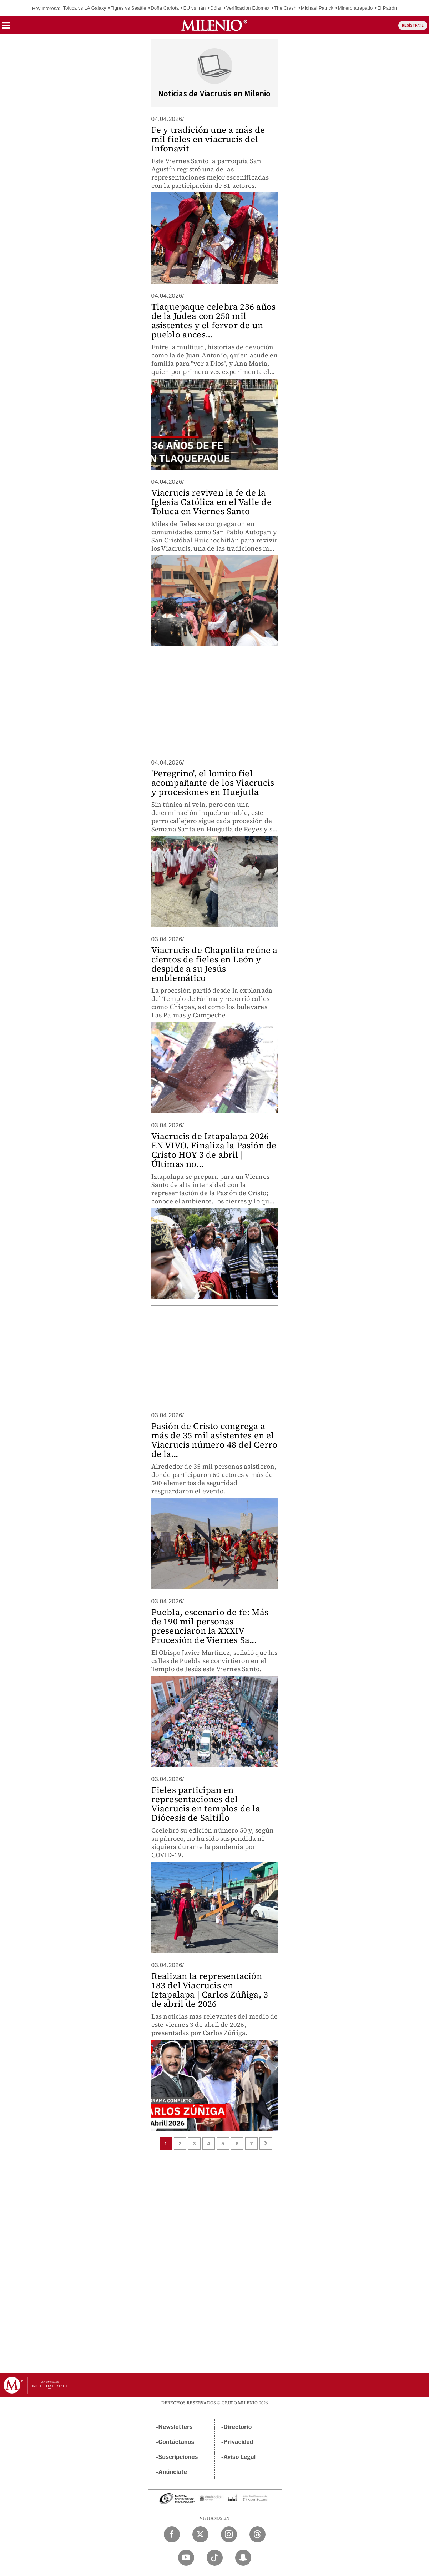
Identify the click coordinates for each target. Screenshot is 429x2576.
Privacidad (238, 2442)
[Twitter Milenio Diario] (200, 2534)
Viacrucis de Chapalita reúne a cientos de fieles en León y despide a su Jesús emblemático (214, 964)
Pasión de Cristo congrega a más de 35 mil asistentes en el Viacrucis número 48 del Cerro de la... (214, 1440)
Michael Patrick (317, 8)
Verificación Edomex (248, 8)
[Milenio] (214, 25)
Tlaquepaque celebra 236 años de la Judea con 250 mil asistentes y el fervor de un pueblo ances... (213, 320)
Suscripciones (178, 2457)
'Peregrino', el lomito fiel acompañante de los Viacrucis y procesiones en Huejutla (212, 782)
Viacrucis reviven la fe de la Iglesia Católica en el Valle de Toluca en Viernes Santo (211, 502)
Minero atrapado (355, 8)
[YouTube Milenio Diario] (186, 2558)
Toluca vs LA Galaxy (84, 8)
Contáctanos (176, 2442)
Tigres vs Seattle (128, 8)
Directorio (237, 2427)
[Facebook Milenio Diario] (172, 2534)
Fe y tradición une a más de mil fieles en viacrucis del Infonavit (208, 139)
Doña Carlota (165, 8)
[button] (6, 28)
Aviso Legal (239, 2457)
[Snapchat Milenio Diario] (243, 2558)
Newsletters (175, 2427)
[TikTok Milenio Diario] (215, 2558)
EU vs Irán (194, 8)
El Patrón (387, 8)
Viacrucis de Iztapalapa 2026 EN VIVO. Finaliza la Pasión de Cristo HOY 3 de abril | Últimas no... (214, 1150)
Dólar (216, 8)
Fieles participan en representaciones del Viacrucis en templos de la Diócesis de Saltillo (205, 1804)
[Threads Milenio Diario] (257, 2534)
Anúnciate (172, 2472)
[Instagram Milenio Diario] (229, 2534)
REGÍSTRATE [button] (413, 25)
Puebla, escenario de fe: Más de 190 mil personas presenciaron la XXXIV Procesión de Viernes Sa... (210, 1626)
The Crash (285, 8)
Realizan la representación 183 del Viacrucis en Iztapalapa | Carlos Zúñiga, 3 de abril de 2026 (209, 1990)
